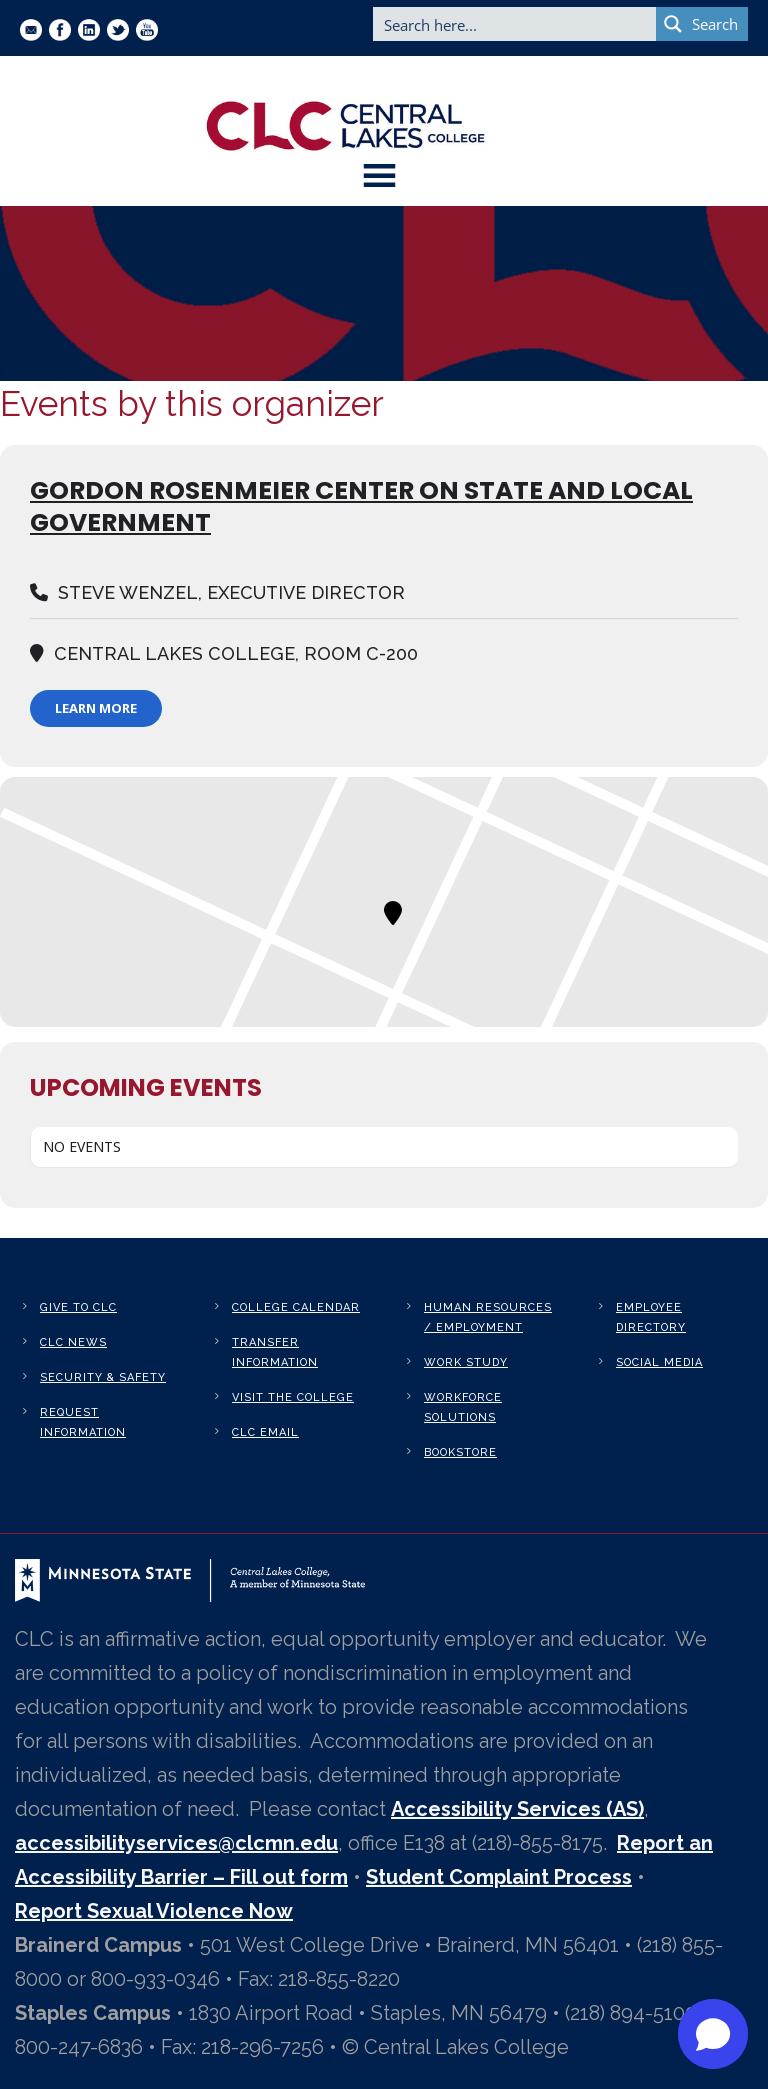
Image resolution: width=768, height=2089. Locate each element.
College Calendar (296, 1307)
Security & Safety (103, 1377)
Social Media (659, 1362)
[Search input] (515, 24)
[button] (713, 2034)
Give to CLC (78, 1307)
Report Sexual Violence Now (154, 1911)
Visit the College (293, 1397)
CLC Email (265, 1432)
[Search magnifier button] (702, 24)
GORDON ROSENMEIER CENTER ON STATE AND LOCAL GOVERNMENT (361, 507)
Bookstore (460, 1452)
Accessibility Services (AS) (517, 1809)
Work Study (466, 1362)
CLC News (73, 1342)
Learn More (96, 708)
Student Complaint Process (499, 1877)
